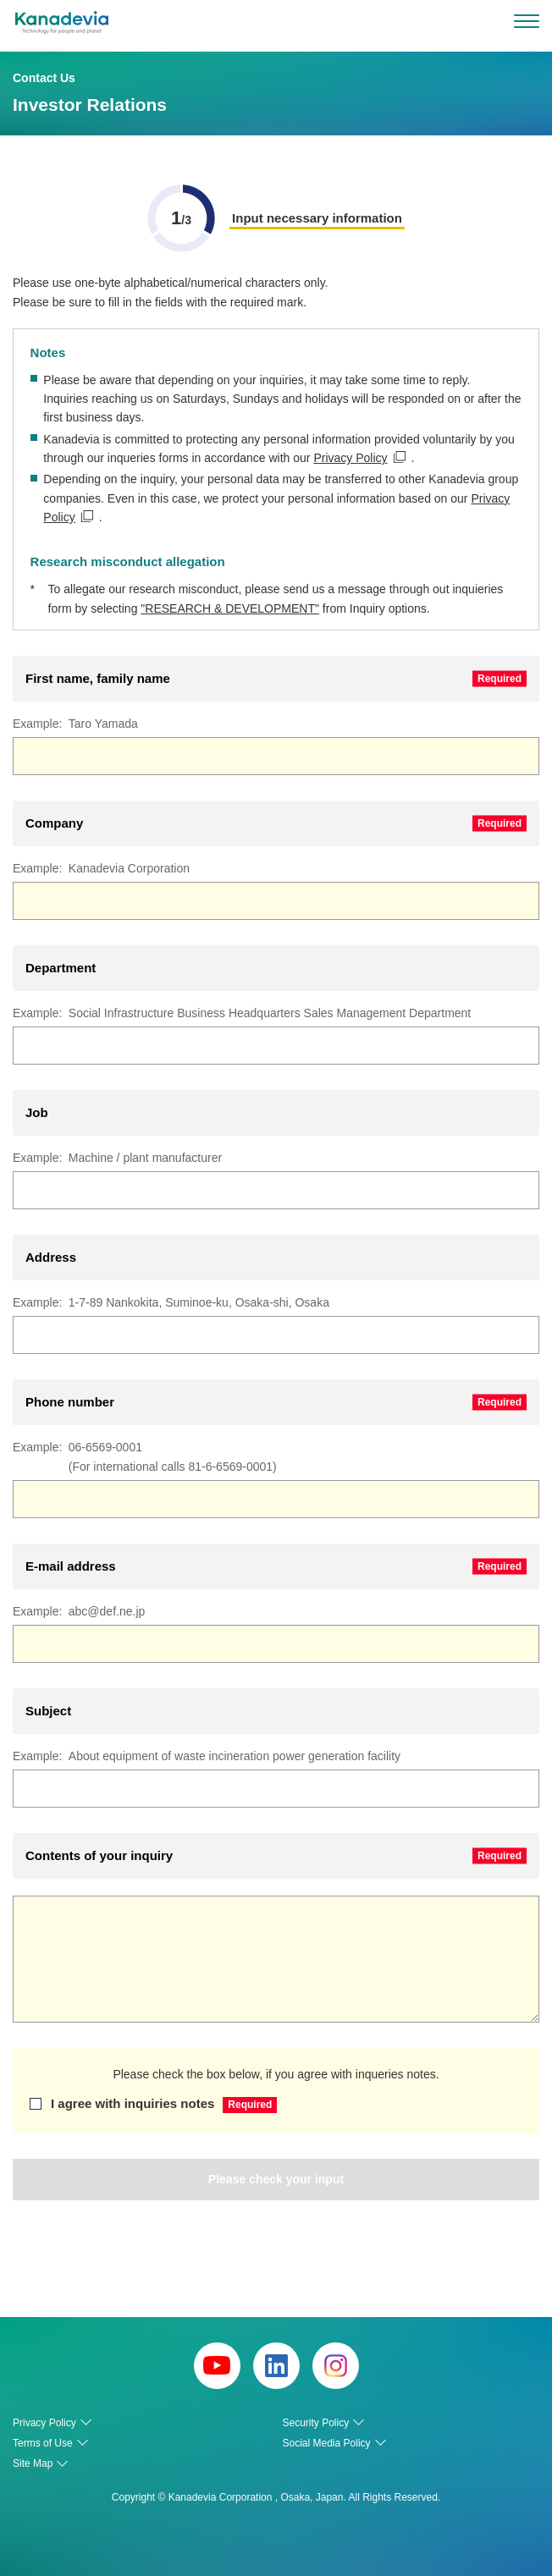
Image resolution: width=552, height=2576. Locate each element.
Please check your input (276, 2179)
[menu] (526, 21)
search (490, 21)
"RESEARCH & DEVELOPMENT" (230, 608)
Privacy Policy (350, 458)
